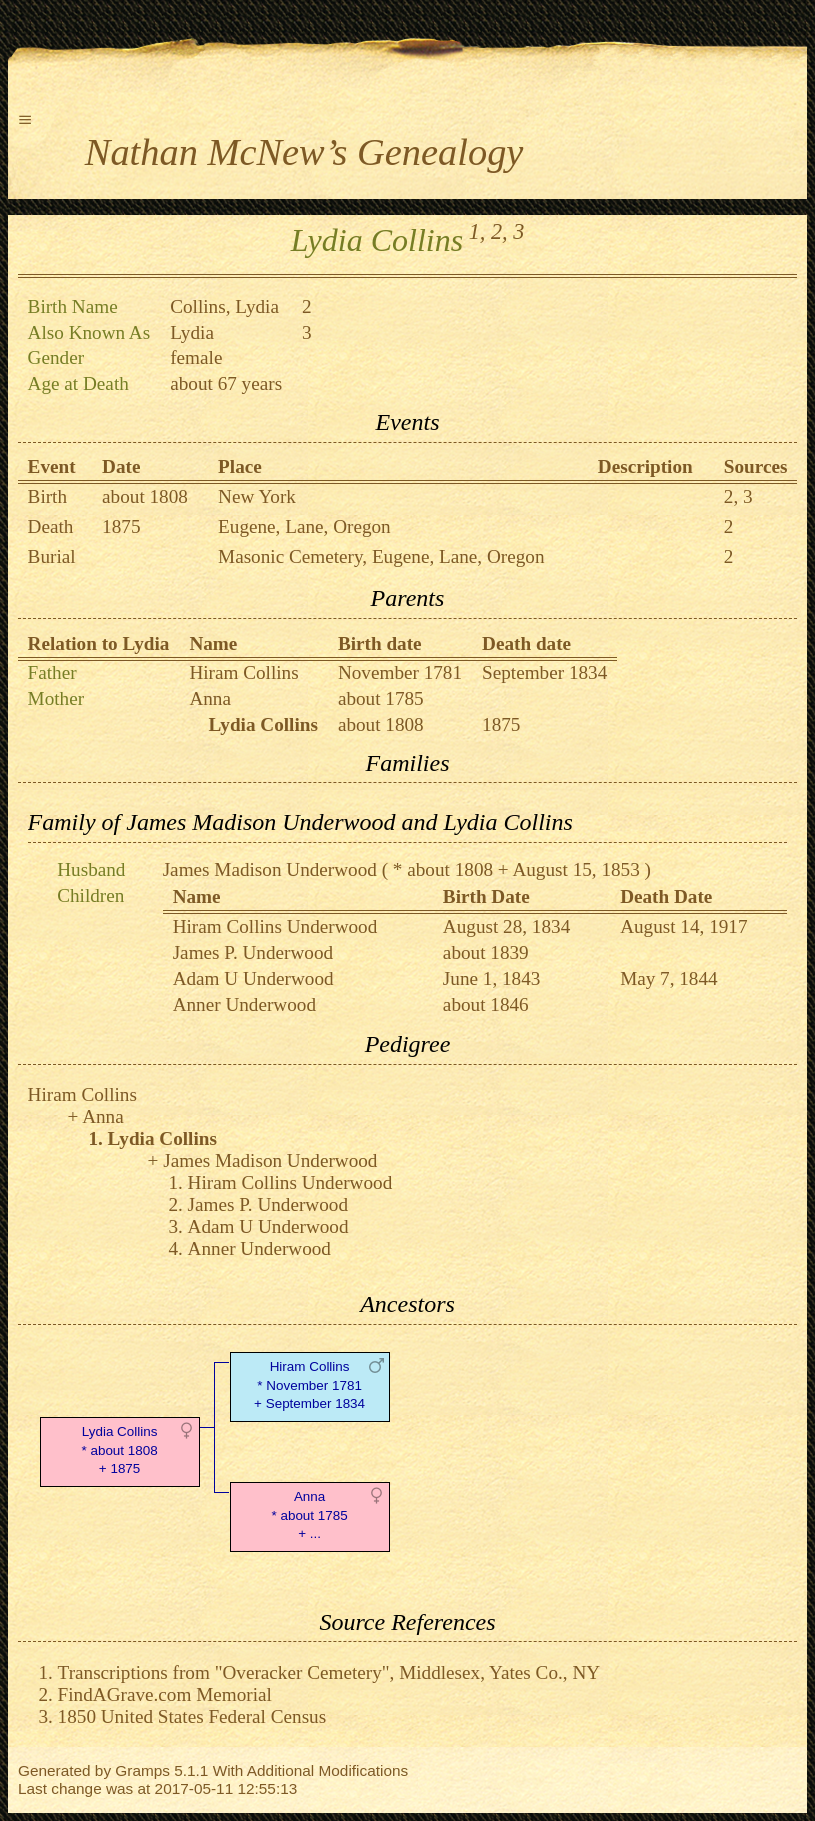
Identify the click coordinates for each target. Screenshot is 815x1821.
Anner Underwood (244, 1004)
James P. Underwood (253, 952)
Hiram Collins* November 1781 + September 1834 (309, 1385)
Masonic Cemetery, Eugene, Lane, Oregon (381, 556)
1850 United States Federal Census (192, 1716)
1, (477, 231)
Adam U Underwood (253, 978)
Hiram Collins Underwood (275, 926)
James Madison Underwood (270, 869)
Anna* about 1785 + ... (309, 1515)
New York (257, 496)
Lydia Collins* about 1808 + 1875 (119, 1450)
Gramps (142, 1770)
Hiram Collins (243, 672)
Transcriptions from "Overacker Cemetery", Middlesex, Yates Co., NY (329, 1672)
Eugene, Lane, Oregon (304, 526)
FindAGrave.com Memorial (165, 1694)
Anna (210, 698)
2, (499, 231)
